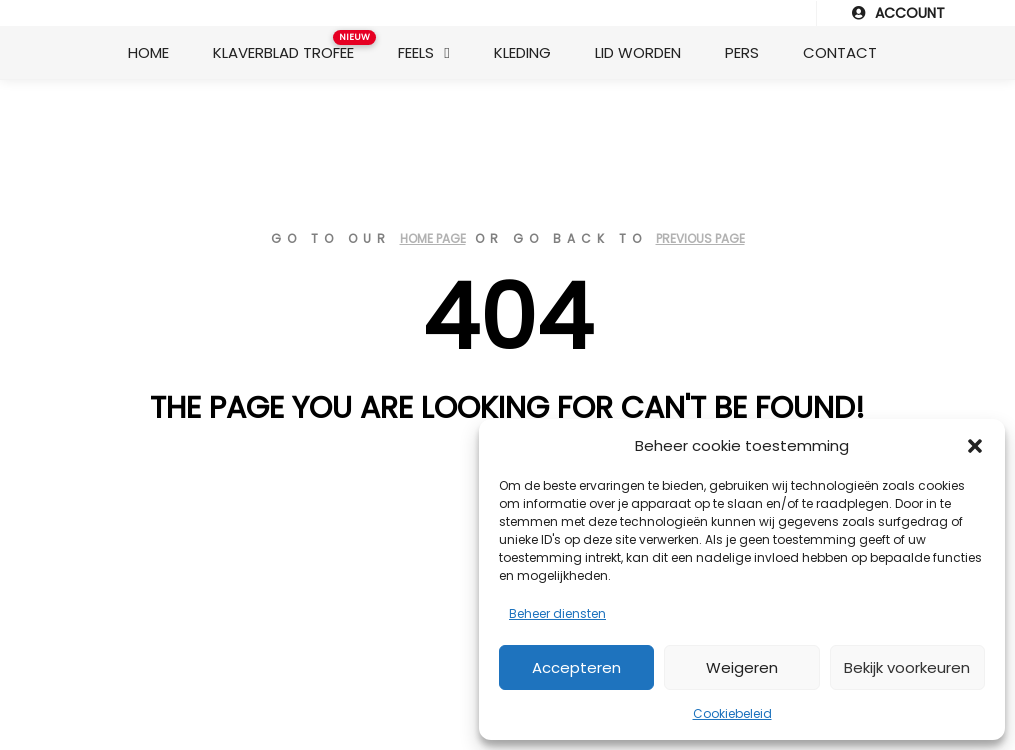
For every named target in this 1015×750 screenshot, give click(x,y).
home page (433, 238)
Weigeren (742, 667)
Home (148, 52)
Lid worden (638, 52)
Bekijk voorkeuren (907, 667)
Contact (840, 52)
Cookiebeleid (732, 713)
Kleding (522, 52)
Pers (742, 52)
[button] (975, 446)
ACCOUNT (898, 13)
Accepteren (576, 667)
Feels (416, 52)
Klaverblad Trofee (291, 46)
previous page (700, 238)
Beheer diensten (557, 613)
